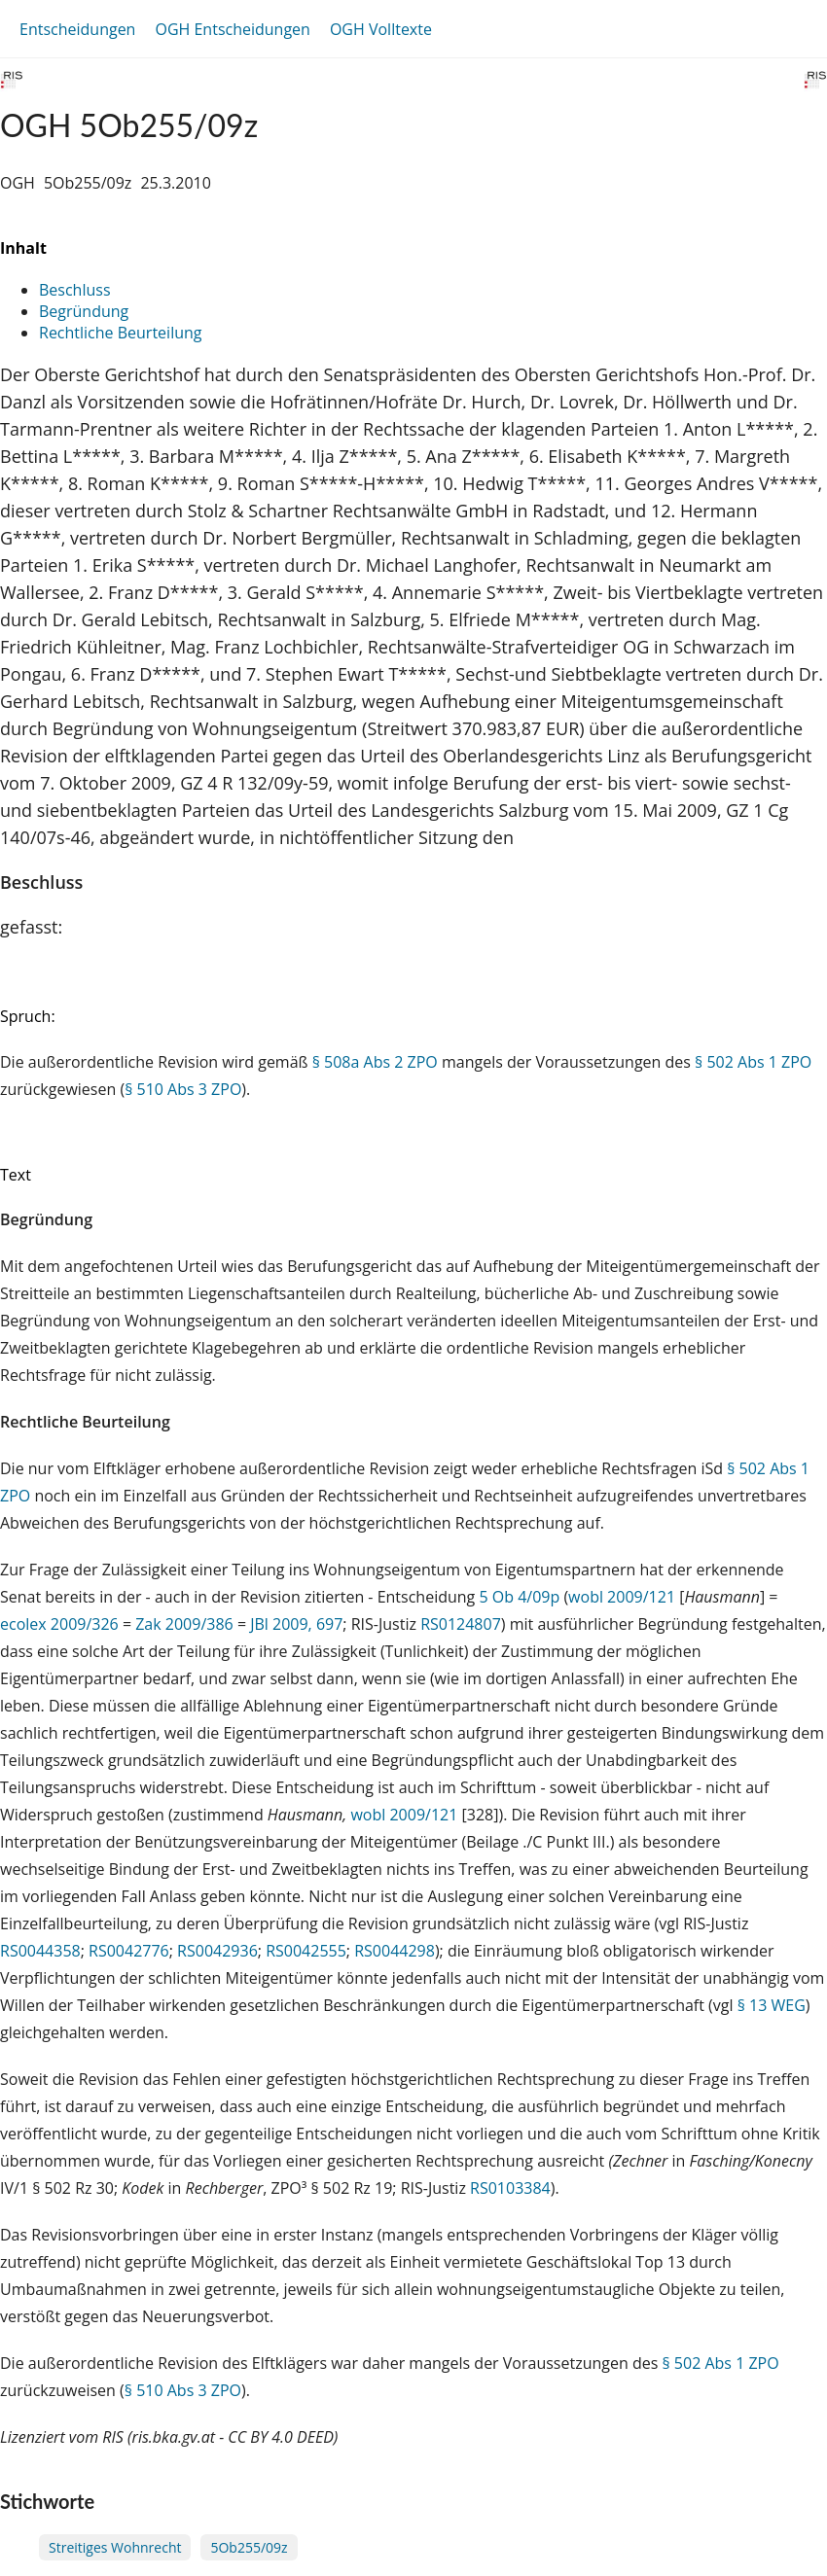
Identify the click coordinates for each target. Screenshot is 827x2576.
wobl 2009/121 (621, 1596)
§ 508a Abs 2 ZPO (375, 1062)
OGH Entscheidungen (232, 29)
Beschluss (75, 289)
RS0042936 (217, 1950)
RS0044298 (394, 1950)
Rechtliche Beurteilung (120, 332)
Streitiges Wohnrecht (115, 2547)
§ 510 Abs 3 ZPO (183, 1089)
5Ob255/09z (248, 2547)
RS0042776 (129, 1950)
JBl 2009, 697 (296, 1624)
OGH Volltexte (381, 29)
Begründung (83, 311)
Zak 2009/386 (184, 1624)
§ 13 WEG (771, 2005)
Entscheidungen (77, 29)
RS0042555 (306, 1950)
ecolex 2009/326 (59, 1624)
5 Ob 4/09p (519, 1596)
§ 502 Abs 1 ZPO (753, 1062)
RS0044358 (40, 1950)
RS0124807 (460, 1624)
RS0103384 (510, 2188)
